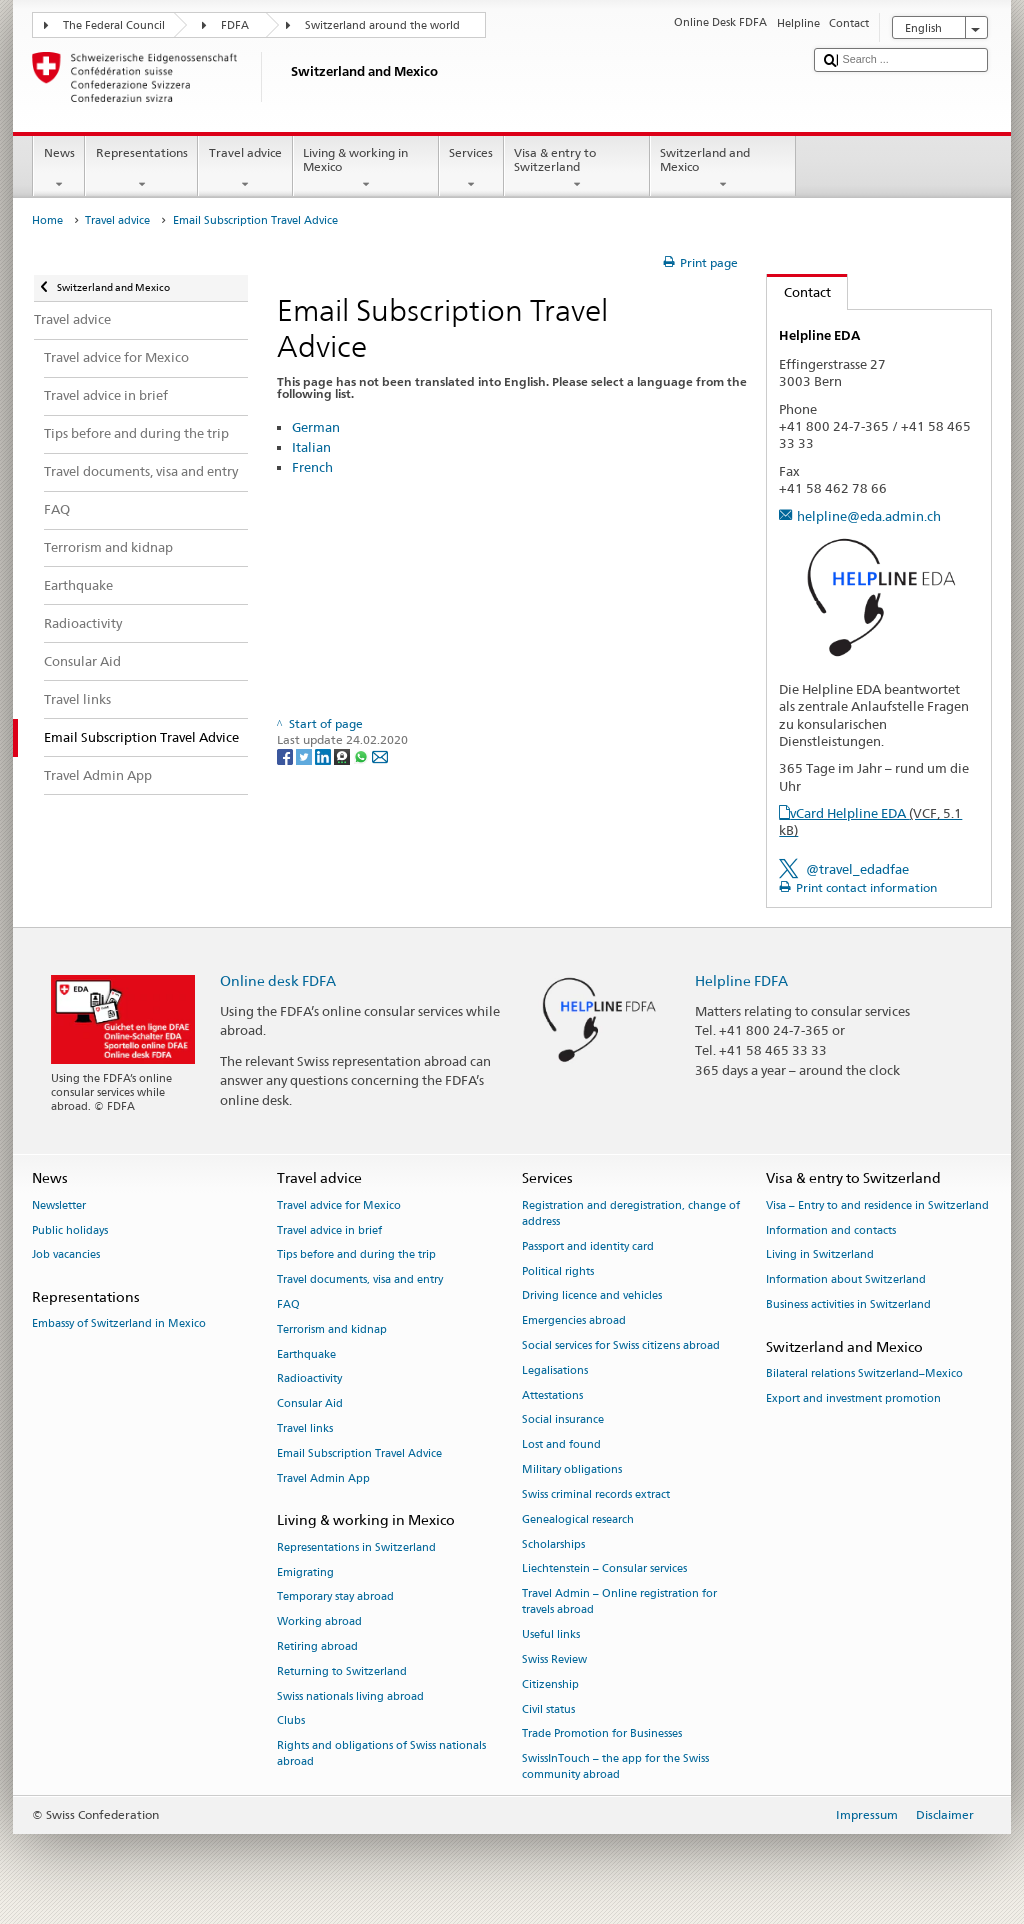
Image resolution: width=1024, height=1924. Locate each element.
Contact (799, 292)
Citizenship (550, 1684)
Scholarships (553, 1544)
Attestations (552, 1395)
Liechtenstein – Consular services (604, 1569)
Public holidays (70, 1230)
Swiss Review (554, 1659)
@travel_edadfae (857, 869)
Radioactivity (309, 1379)
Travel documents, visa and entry (360, 1280)
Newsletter (59, 1205)
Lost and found (561, 1445)
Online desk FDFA (278, 980)
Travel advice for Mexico (339, 1205)
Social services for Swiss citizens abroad (621, 1345)
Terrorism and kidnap (332, 1329)
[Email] (380, 755)
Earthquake (306, 1354)
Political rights (558, 1271)
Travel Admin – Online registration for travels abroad (619, 1602)
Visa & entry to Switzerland (577, 169)
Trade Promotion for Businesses (602, 1734)
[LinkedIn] (324, 755)
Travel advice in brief (329, 1230)
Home (47, 220)
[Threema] (343, 755)
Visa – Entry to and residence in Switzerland (877, 1205)
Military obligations (572, 1469)
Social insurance (563, 1420)
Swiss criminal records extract (596, 1494)
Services (471, 169)
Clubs (291, 1721)
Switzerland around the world (382, 25)
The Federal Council (114, 25)
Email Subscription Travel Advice (359, 1453)
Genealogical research (578, 1519)
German (316, 427)
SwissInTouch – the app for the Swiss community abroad (615, 1767)
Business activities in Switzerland (848, 1304)
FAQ (288, 1304)
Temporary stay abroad (335, 1597)
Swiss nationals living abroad (350, 1696)
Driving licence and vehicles (592, 1296)
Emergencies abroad (574, 1321)
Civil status (548, 1709)
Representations (141, 169)
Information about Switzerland (846, 1280)
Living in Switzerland (820, 1255)
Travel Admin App (323, 1478)
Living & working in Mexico (366, 169)
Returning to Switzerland (342, 1671)
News (59, 169)
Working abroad (319, 1622)
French (312, 467)
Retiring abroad (317, 1646)
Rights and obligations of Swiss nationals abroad (381, 1754)
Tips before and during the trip (356, 1255)
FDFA (235, 25)
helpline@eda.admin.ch (869, 516)
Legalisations (555, 1370)
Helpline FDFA (741, 980)
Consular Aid (310, 1404)
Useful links (551, 1635)
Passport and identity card (588, 1246)
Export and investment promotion (853, 1398)
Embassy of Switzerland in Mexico (119, 1324)
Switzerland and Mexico (723, 169)
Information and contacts (831, 1230)
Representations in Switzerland (356, 1547)
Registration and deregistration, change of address (631, 1213)
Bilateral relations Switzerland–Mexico (864, 1373)
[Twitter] (305, 755)
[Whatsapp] (362, 755)
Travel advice (245, 169)
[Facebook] (286, 755)
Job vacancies (66, 1255)
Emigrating (305, 1572)
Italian (311, 447)
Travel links (305, 1428)
